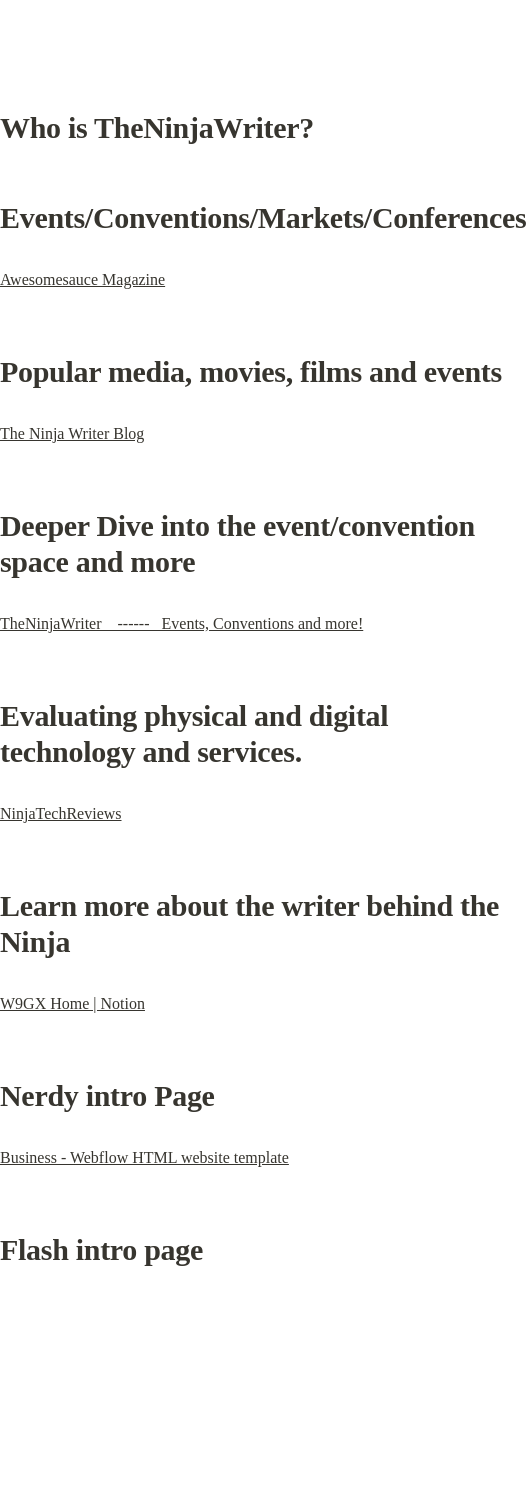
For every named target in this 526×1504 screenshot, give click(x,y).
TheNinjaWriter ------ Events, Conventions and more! (181, 623)
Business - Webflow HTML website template (144, 1157)
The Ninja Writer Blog (72, 433)
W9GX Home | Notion (72, 1003)
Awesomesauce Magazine (82, 279)
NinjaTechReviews (61, 813)
